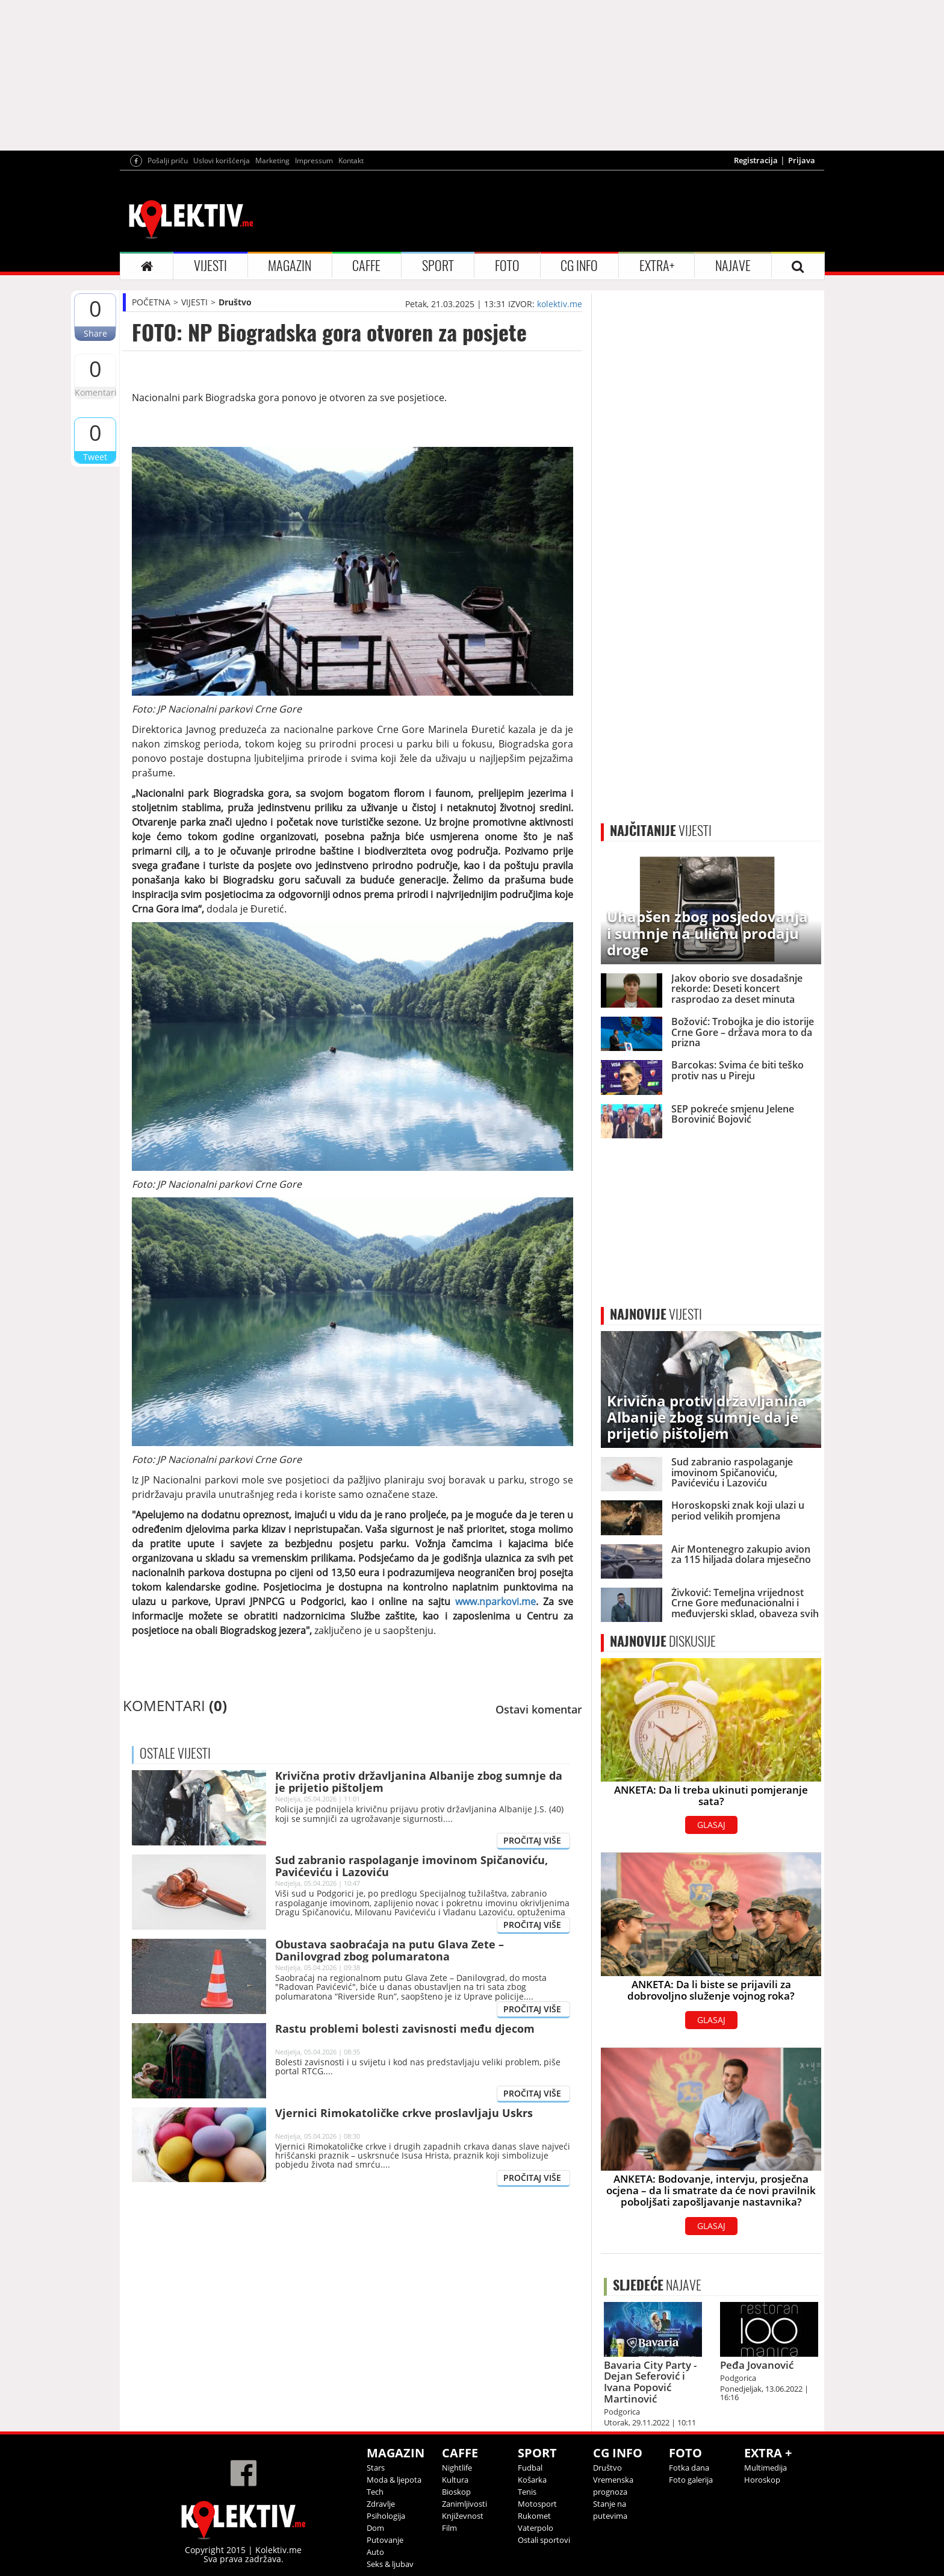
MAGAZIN (289, 266)
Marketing (272, 160)
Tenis (527, 2491)
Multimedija (765, 2467)
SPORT (438, 266)
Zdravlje (381, 2503)
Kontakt (351, 160)
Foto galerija (691, 2479)
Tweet (95, 457)
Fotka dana (689, 2467)
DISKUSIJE (663, 1641)
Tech (375, 2491)
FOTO (507, 266)
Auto (375, 2551)
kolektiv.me (559, 304)
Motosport (537, 2503)
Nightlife (457, 2467)
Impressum (314, 160)
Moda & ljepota (394, 2479)
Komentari (95, 392)
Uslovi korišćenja (221, 160)
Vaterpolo (535, 2527)
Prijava (801, 160)
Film (449, 2527)
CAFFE (366, 266)
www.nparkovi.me (495, 1601)
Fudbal (530, 2467)
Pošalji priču (168, 160)
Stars (376, 2467)
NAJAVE (733, 266)
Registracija (756, 160)
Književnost (462, 2515)
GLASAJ (711, 1824)
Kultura (455, 2479)
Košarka (532, 2479)
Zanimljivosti (464, 2503)
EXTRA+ (656, 266)
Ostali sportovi (544, 2539)
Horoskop (762, 2479)
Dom (375, 2527)
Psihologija (386, 2515)
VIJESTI (210, 266)
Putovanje (385, 2539)
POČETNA (151, 302)
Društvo (235, 302)
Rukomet (534, 2515)
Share (95, 333)
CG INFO (579, 266)
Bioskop (456, 2491)
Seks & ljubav (390, 2564)
